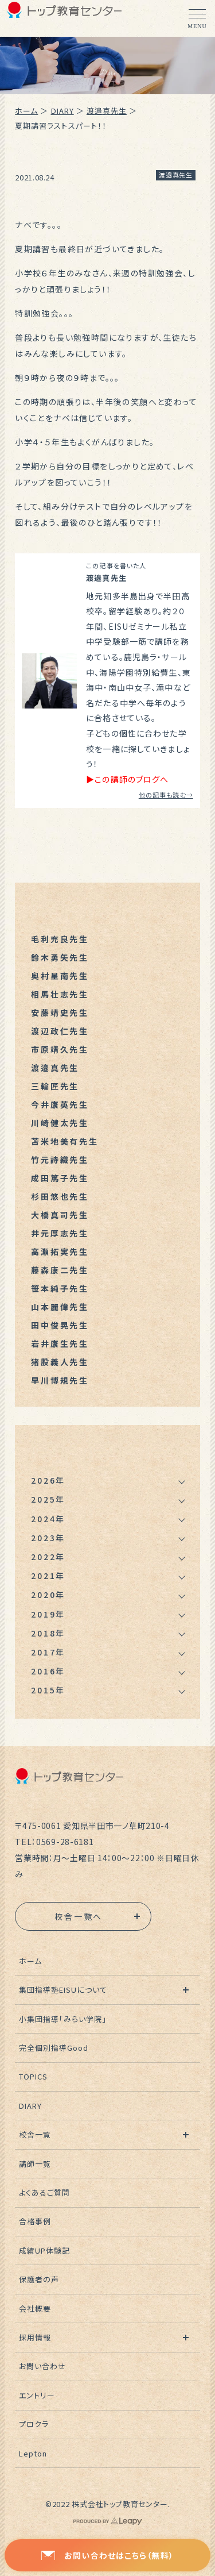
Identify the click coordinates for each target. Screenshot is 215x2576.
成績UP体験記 (44, 2250)
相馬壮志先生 (60, 994)
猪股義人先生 (60, 1362)
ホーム (26, 110)
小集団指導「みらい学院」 (63, 2018)
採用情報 (35, 2337)
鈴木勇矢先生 (60, 957)
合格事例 (35, 2221)
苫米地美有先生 (65, 1141)
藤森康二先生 (60, 1270)
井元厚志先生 (60, 1233)
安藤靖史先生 (60, 1012)
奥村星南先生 (60, 975)
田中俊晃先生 (60, 1325)
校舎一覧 (35, 2134)
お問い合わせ (42, 2366)
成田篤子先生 (60, 1178)
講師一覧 (35, 2163)
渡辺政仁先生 (60, 1031)
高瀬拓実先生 (60, 1251)
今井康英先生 (60, 1104)
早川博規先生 (60, 1380)
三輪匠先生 (55, 1086)
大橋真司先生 (60, 1214)
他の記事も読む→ (166, 794)
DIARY (62, 110)
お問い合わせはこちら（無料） (107, 2555)
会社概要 (35, 2308)
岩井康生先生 (60, 1343)
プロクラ (34, 2424)
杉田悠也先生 (60, 1196)
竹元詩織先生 (60, 1159)
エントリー (37, 2395)
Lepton (33, 2453)
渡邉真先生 (107, 110)
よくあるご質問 (44, 2192)
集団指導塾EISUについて (63, 1989)
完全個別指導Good (53, 2047)
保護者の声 (39, 2279)
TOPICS (33, 2076)
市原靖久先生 (60, 1049)
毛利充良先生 (60, 939)
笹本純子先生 (60, 1288)
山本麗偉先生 (60, 1306)
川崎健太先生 (60, 1123)
